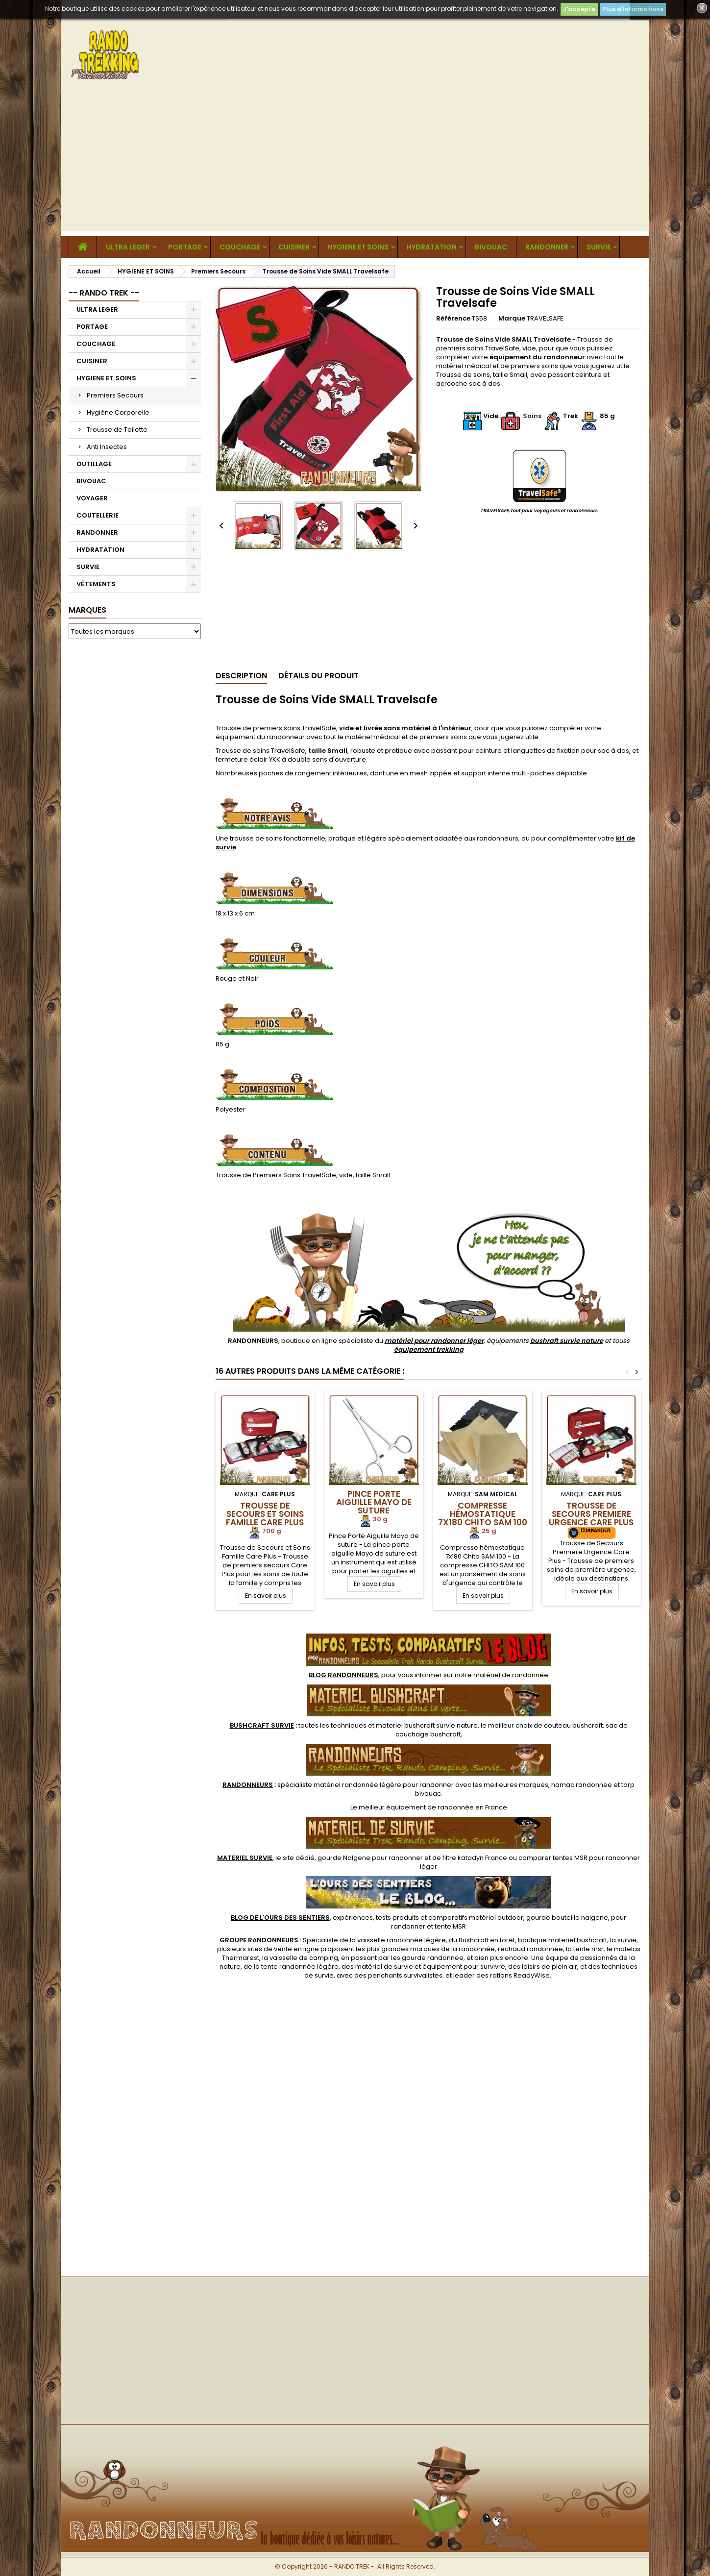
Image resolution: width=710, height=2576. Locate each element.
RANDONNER (546, 247)
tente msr (588, 1949)
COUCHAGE (240, 247)
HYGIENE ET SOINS (358, 247)
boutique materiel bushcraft (562, 1940)
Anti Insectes (107, 446)
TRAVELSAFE (545, 318)
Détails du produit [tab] (318, 675)
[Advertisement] (355, 162)
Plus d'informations (632, 9)
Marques (87, 610)
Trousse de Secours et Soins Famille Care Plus (265, 1514)
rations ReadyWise (520, 1975)
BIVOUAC (491, 247)
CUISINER (294, 247)
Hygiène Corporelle (118, 412)
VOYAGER (92, 498)
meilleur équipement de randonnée (416, 1807)
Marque (511, 318)
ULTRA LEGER (128, 247)
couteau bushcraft (573, 1725)
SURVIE (599, 247)
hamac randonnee (581, 1784)
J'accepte (579, 9)
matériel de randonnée (510, 1675)
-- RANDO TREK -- (104, 292)
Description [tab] (241, 675)
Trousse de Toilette (117, 429)
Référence (453, 318)
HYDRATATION (432, 247)
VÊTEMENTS (96, 584)
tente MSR (450, 1926)
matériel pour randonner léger (434, 1340)
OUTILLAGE (94, 464)
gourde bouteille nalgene (567, 1917)
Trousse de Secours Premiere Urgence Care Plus (591, 1514)
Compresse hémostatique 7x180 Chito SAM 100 (482, 1514)
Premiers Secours (115, 395)
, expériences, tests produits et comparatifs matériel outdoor (377, 1917)
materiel (427, 1725)
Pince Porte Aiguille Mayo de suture (374, 1502)
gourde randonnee (433, 1957)
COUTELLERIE (97, 515)
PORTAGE (184, 247)
